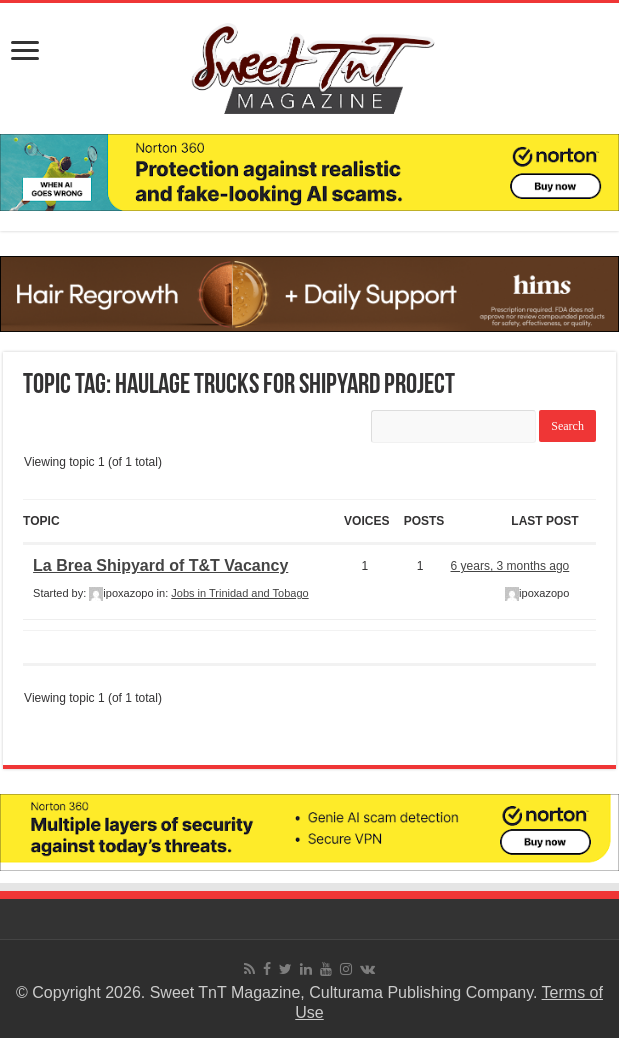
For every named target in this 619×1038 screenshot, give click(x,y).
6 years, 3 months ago (510, 566)
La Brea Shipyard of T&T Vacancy (160, 565)
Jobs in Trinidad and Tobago (239, 593)
